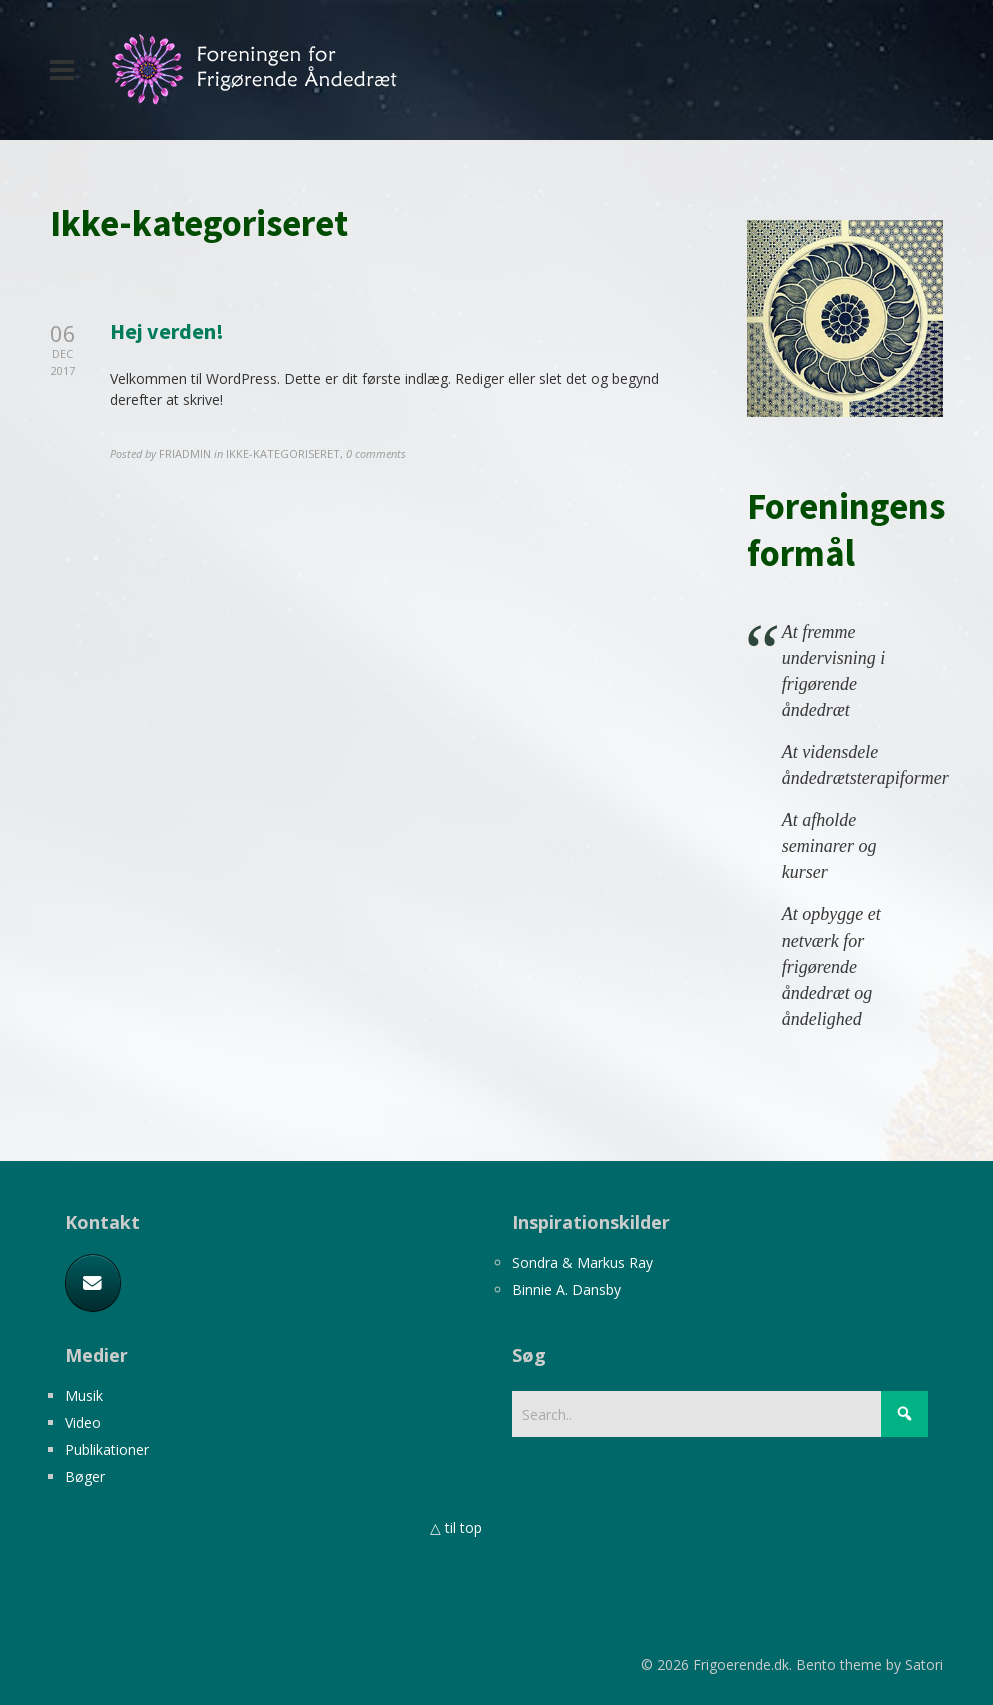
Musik (84, 1395)
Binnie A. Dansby (566, 1289)
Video (83, 1422)
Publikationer (107, 1449)
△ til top (456, 1527)
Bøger (85, 1476)
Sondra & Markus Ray (582, 1262)
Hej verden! (167, 331)
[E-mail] (93, 1283)
